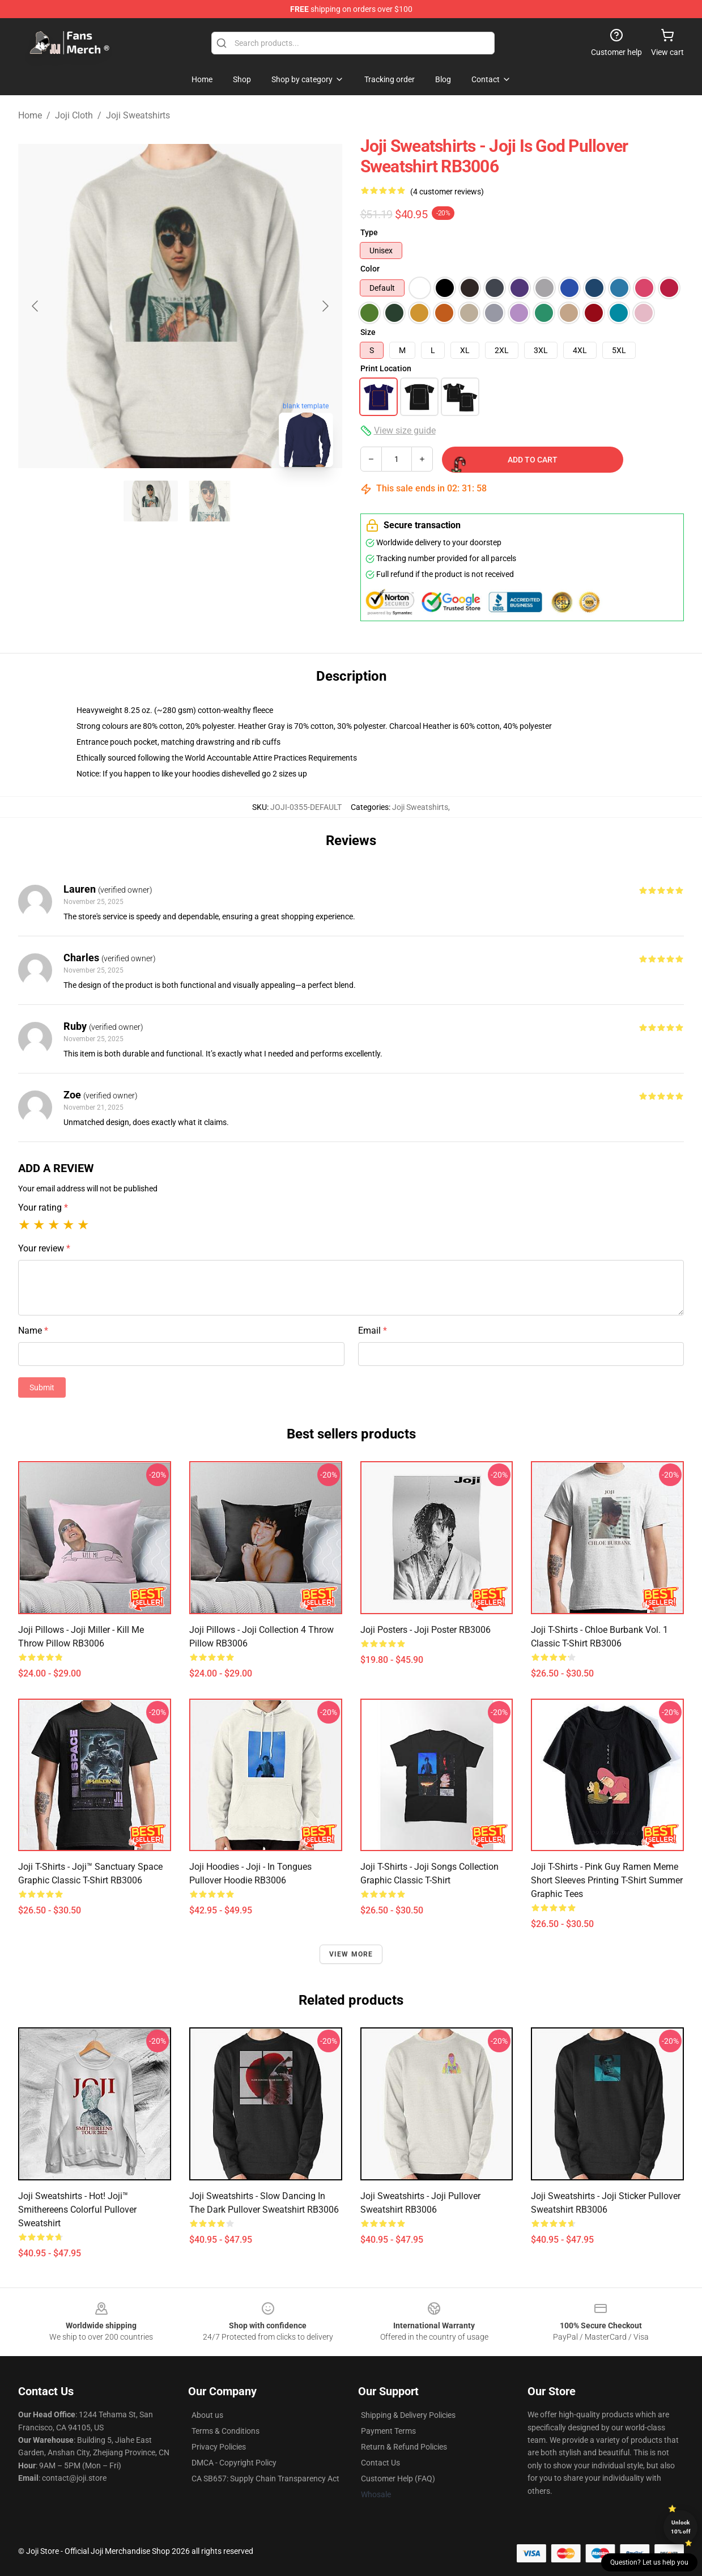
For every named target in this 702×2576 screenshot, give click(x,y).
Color (370, 268)
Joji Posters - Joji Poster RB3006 (425, 1629)
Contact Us (380, 2462)
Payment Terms (388, 2430)
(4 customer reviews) (447, 191)
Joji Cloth (74, 115)
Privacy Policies (219, 2446)
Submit (41, 1387)
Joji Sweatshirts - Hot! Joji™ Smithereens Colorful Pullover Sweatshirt (77, 2210)
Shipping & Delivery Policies (408, 2415)
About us (207, 2415)
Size (368, 332)
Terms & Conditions (225, 2430)
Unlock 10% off (681, 2527)
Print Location (385, 368)
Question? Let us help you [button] (649, 2562)
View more (351, 1954)
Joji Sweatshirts (138, 115)
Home (30, 115)
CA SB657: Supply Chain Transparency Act (265, 2478)
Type (369, 232)
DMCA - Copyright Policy (234, 2462)
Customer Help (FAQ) (398, 2478)
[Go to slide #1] (151, 501)
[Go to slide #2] (209, 501)
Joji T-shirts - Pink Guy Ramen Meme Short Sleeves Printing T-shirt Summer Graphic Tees (607, 1880)
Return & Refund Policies (404, 2446)
